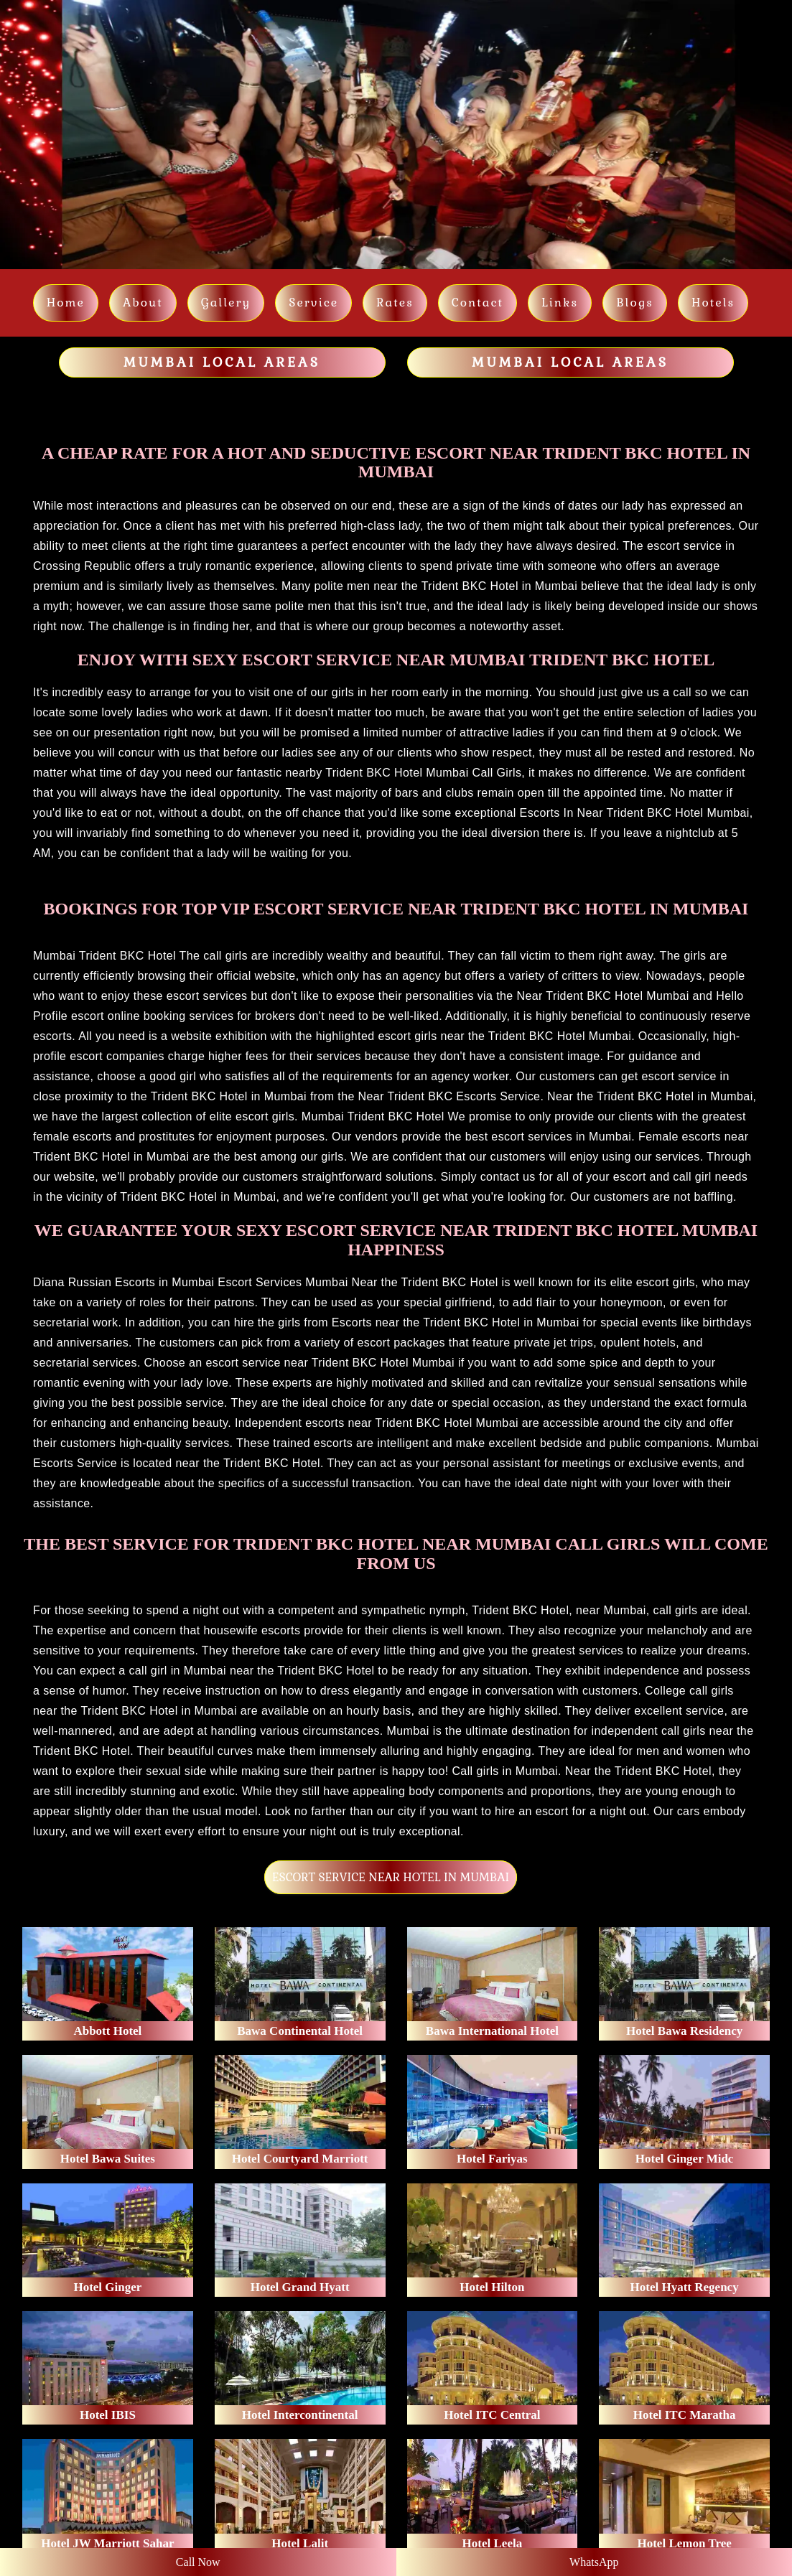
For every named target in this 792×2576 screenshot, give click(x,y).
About (143, 302)
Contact (477, 302)
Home (66, 302)
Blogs (634, 302)
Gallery (226, 302)
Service (313, 302)
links (559, 302)
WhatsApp (593, 2562)
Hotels (713, 302)
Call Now (198, 2562)
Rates (395, 302)
